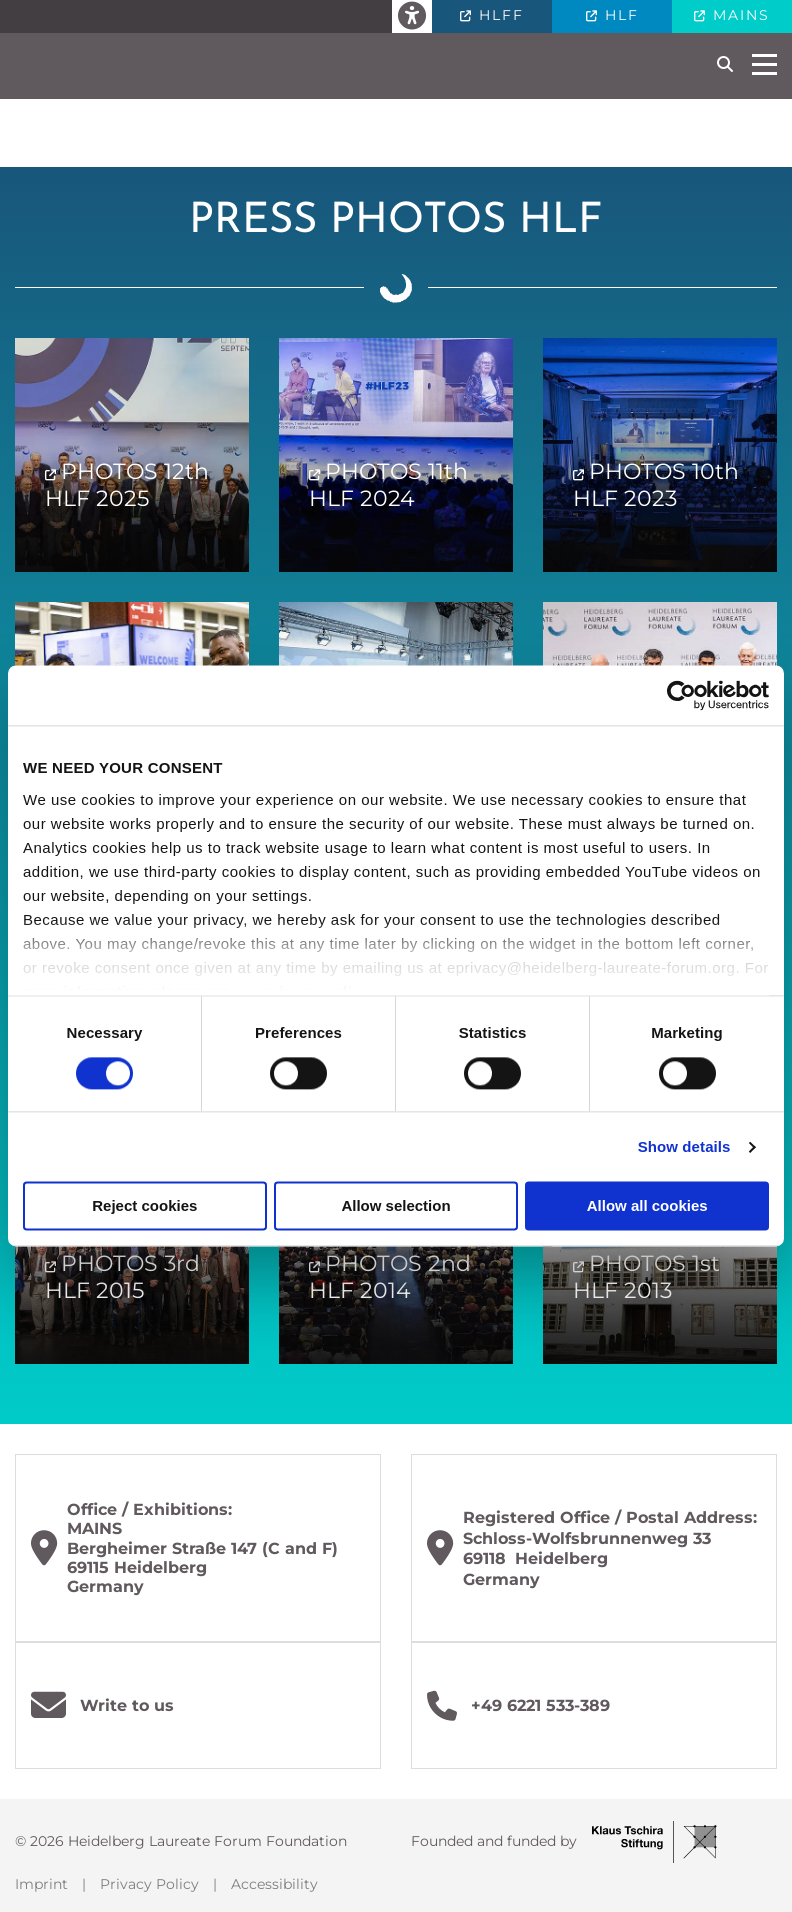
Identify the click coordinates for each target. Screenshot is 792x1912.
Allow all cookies (647, 1206)
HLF (619, 15)
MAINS (738, 15)
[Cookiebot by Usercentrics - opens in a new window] (681, 695)
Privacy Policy (149, 1884)
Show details (684, 1146)
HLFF (498, 15)
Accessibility (274, 1884)
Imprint (41, 1884)
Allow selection (395, 1206)
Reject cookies (144, 1206)
